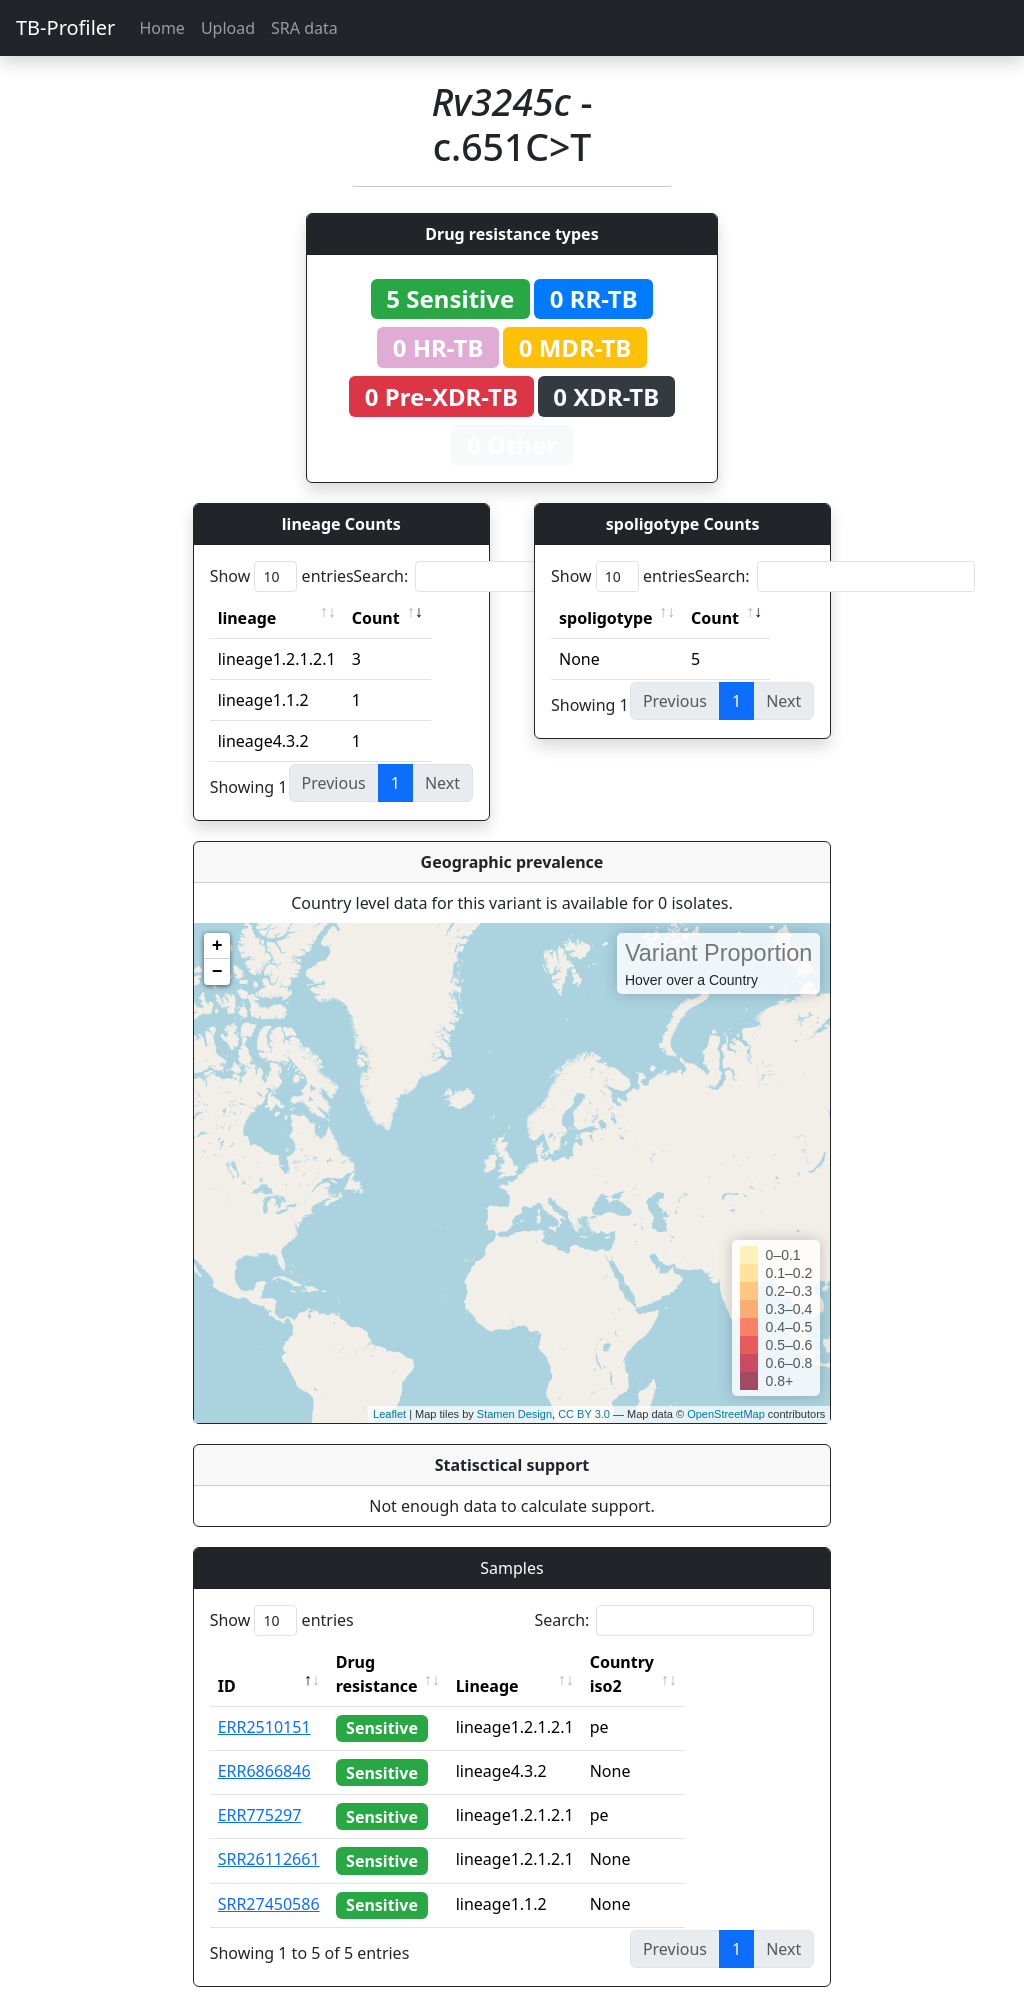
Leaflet (389, 1414)
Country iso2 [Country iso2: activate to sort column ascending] (684, 1662)
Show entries (282, 576)
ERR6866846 (264, 1747)
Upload (228, 28)
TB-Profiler (65, 27)
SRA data (304, 28)
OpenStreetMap (726, 1414)
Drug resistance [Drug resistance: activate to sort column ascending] (399, 1662)
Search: (493, 576)
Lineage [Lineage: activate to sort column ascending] (531, 1662)
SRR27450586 (269, 1880)
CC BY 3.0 (584, 1414)
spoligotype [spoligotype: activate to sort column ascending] (606, 618)
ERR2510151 (264, 1703)
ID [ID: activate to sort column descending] (227, 1662)
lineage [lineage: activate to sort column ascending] (247, 618)
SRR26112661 (269, 1835)
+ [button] (217, 946)
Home (162, 28)
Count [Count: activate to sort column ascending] (376, 618)
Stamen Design (514, 1414)
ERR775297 (260, 1791)
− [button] (217, 972)
